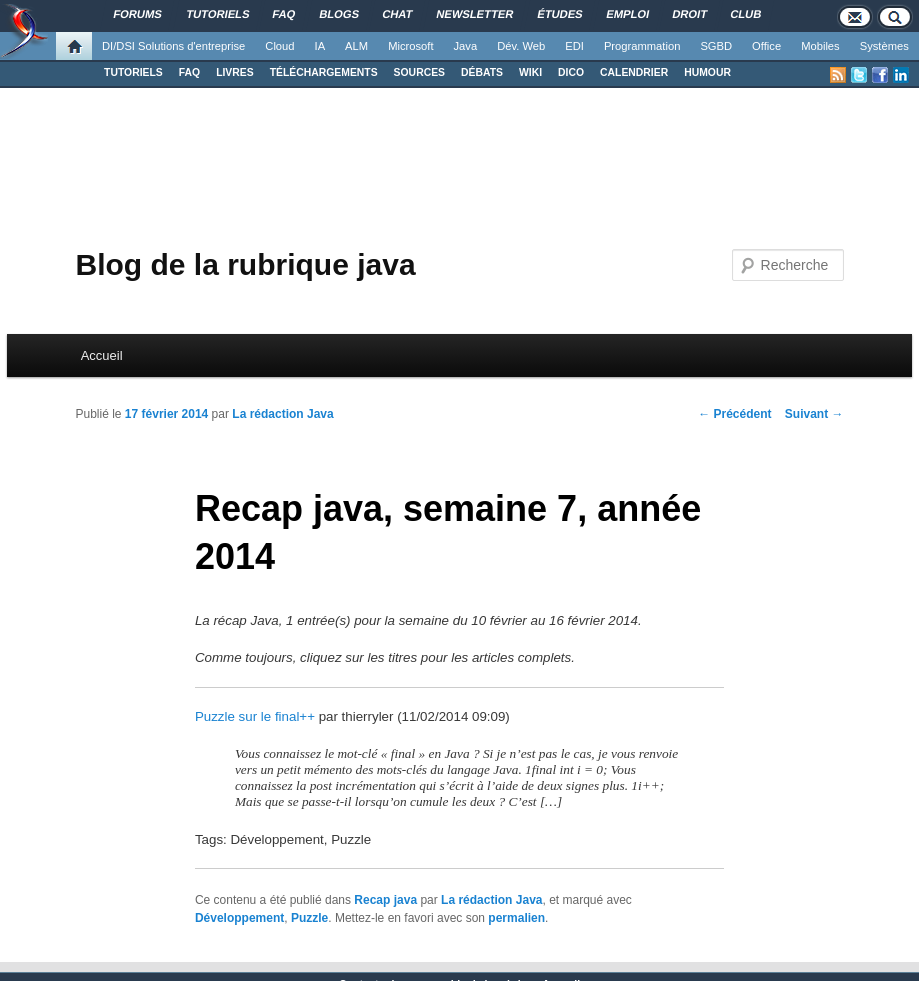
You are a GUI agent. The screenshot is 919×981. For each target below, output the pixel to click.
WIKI (530, 72)
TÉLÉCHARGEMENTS (324, 72)
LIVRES (235, 72)
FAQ (189, 72)
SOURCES (419, 72)
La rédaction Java (282, 414)
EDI (574, 46)
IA (320, 46)
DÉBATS (482, 72)
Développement (239, 918)
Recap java (385, 900)
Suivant (814, 414)
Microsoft (410, 46)
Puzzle (309, 918)
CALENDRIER (634, 72)
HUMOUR (707, 72)
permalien (516, 918)
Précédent (734, 414)
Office (766, 46)
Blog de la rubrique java (245, 264)
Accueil (102, 355)
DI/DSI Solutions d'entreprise (173, 46)
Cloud (279, 46)
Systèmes (884, 46)
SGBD (716, 46)
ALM (356, 46)
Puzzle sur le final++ (255, 716)
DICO (571, 72)
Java (466, 46)
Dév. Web (521, 46)
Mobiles (820, 46)
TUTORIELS (133, 72)
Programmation (642, 46)
